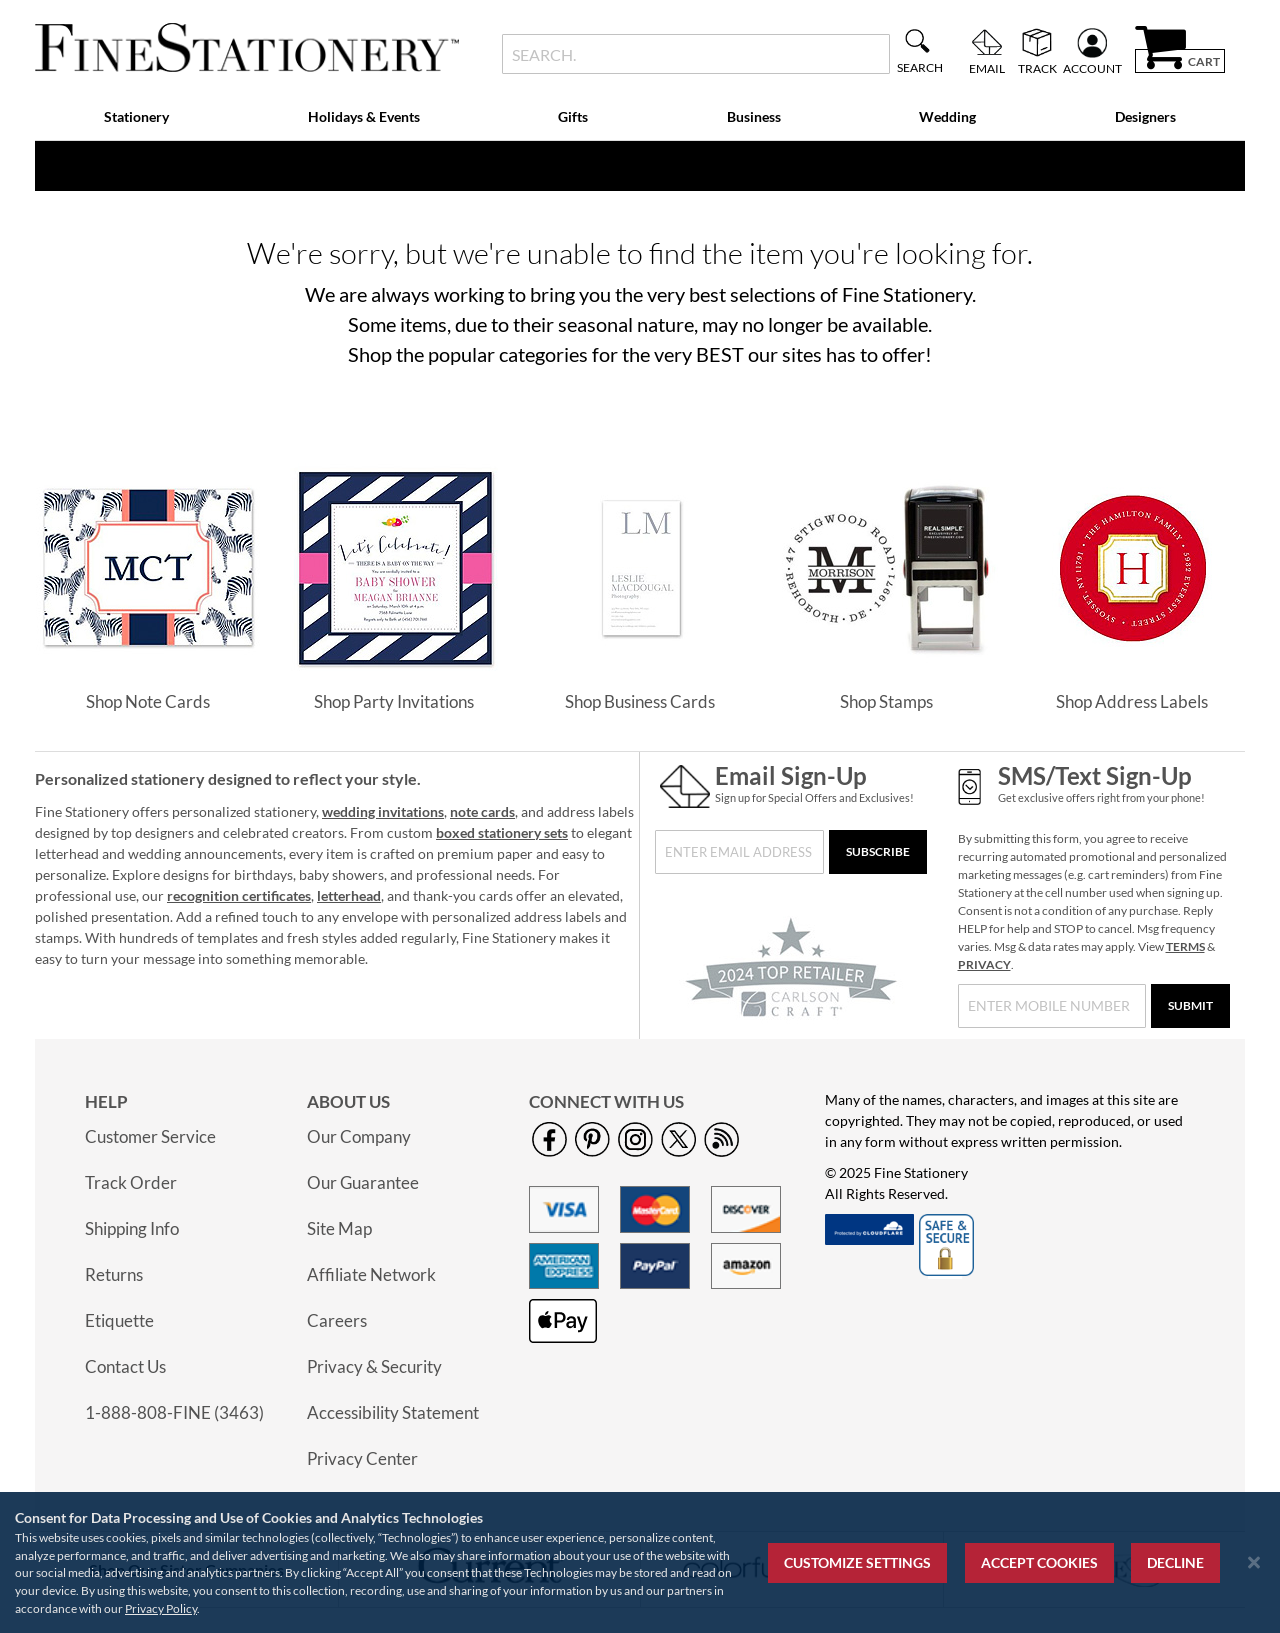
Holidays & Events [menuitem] (364, 116)
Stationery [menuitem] (136, 116)
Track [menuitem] (1037, 68)
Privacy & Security (374, 1366)
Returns (114, 1274)
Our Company (359, 1136)
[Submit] (1190, 1006)
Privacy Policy (161, 1608)
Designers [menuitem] (1145, 116)
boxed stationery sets (502, 832)
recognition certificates (239, 895)
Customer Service (150, 1136)
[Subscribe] (878, 852)
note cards (482, 811)
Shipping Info (132, 1228)
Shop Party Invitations (394, 701)
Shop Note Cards (148, 701)
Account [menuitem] (1092, 68)
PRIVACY (984, 964)
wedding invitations (383, 811)
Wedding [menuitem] (947, 116)
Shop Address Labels (1132, 701)
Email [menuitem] (987, 68)
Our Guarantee (363, 1182)
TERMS (1185, 946)
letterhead (349, 895)
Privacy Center (362, 1458)
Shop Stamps (886, 701)
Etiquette (119, 1320)
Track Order (131, 1182)
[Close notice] (1254, 1562)
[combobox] (695, 54)
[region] (640, 1562)
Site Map (339, 1228)
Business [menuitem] (754, 116)
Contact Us (125, 1366)
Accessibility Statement (393, 1412)
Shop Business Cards (640, 701)
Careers (337, 1320)
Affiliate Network (371, 1274)
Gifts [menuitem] (573, 116)
